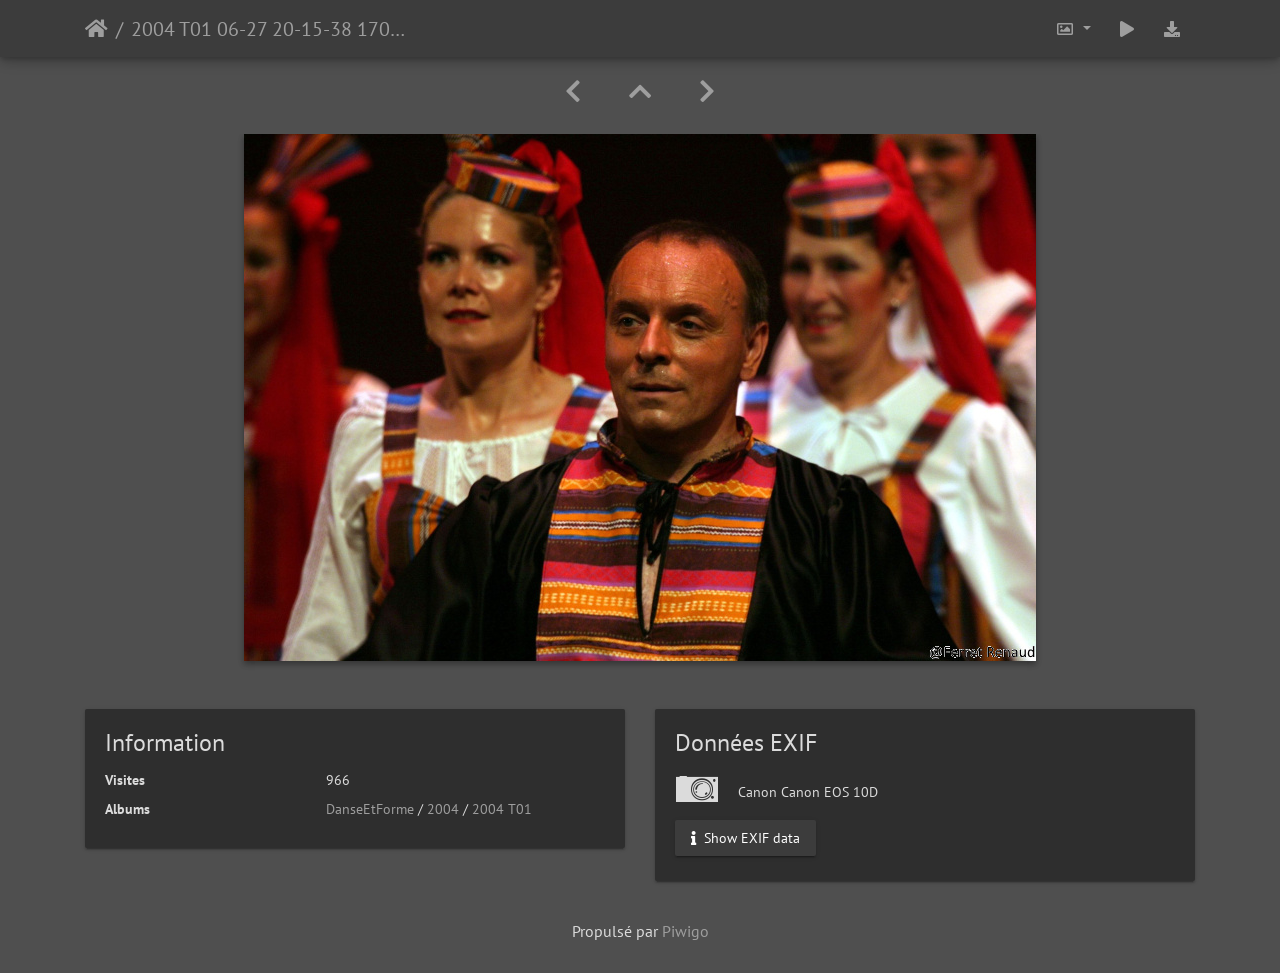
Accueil (96, 29)
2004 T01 (502, 809)
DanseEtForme (370, 809)
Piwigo (685, 931)
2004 (443, 809)
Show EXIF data (745, 838)
